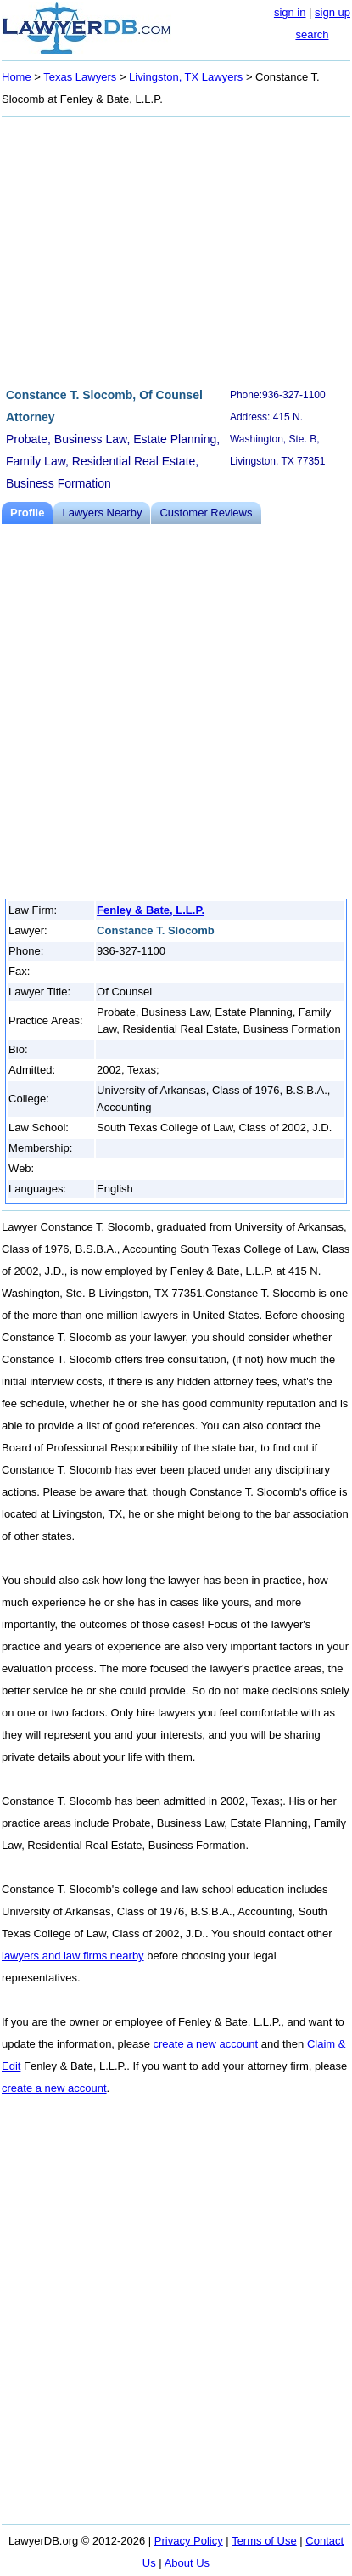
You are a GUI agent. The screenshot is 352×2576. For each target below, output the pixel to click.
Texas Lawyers (79, 76)
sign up (332, 12)
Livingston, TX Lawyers (187, 76)
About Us (187, 2562)
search (311, 34)
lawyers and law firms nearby (73, 1955)
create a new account (206, 2044)
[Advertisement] (176, 249)
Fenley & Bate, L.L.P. (150, 910)
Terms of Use (264, 2540)
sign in (290, 12)
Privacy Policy (188, 2540)
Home (16, 76)
